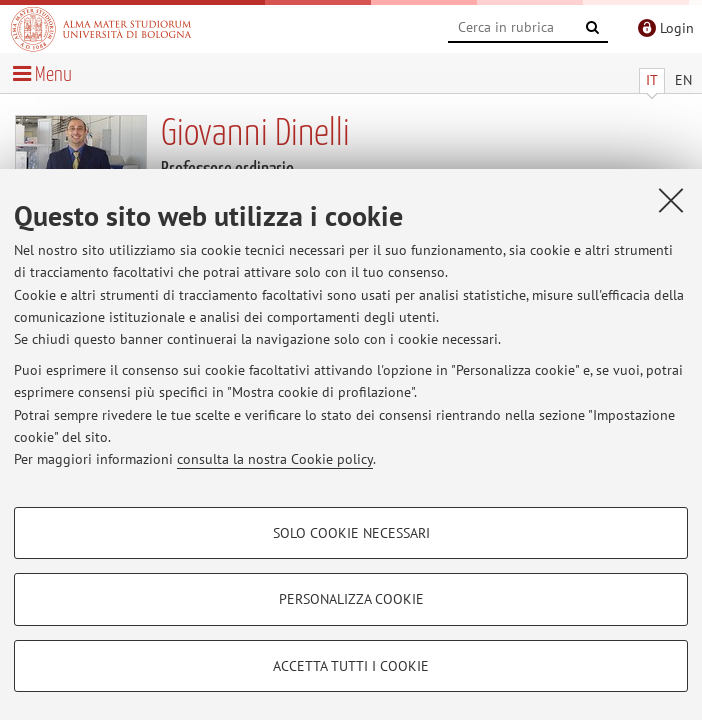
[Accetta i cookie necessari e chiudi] (671, 200)
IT (652, 80)
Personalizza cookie (351, 599)
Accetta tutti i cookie (351, 666)
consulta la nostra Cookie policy (275, 459)
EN (683, 80)
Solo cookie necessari (351, 533)
